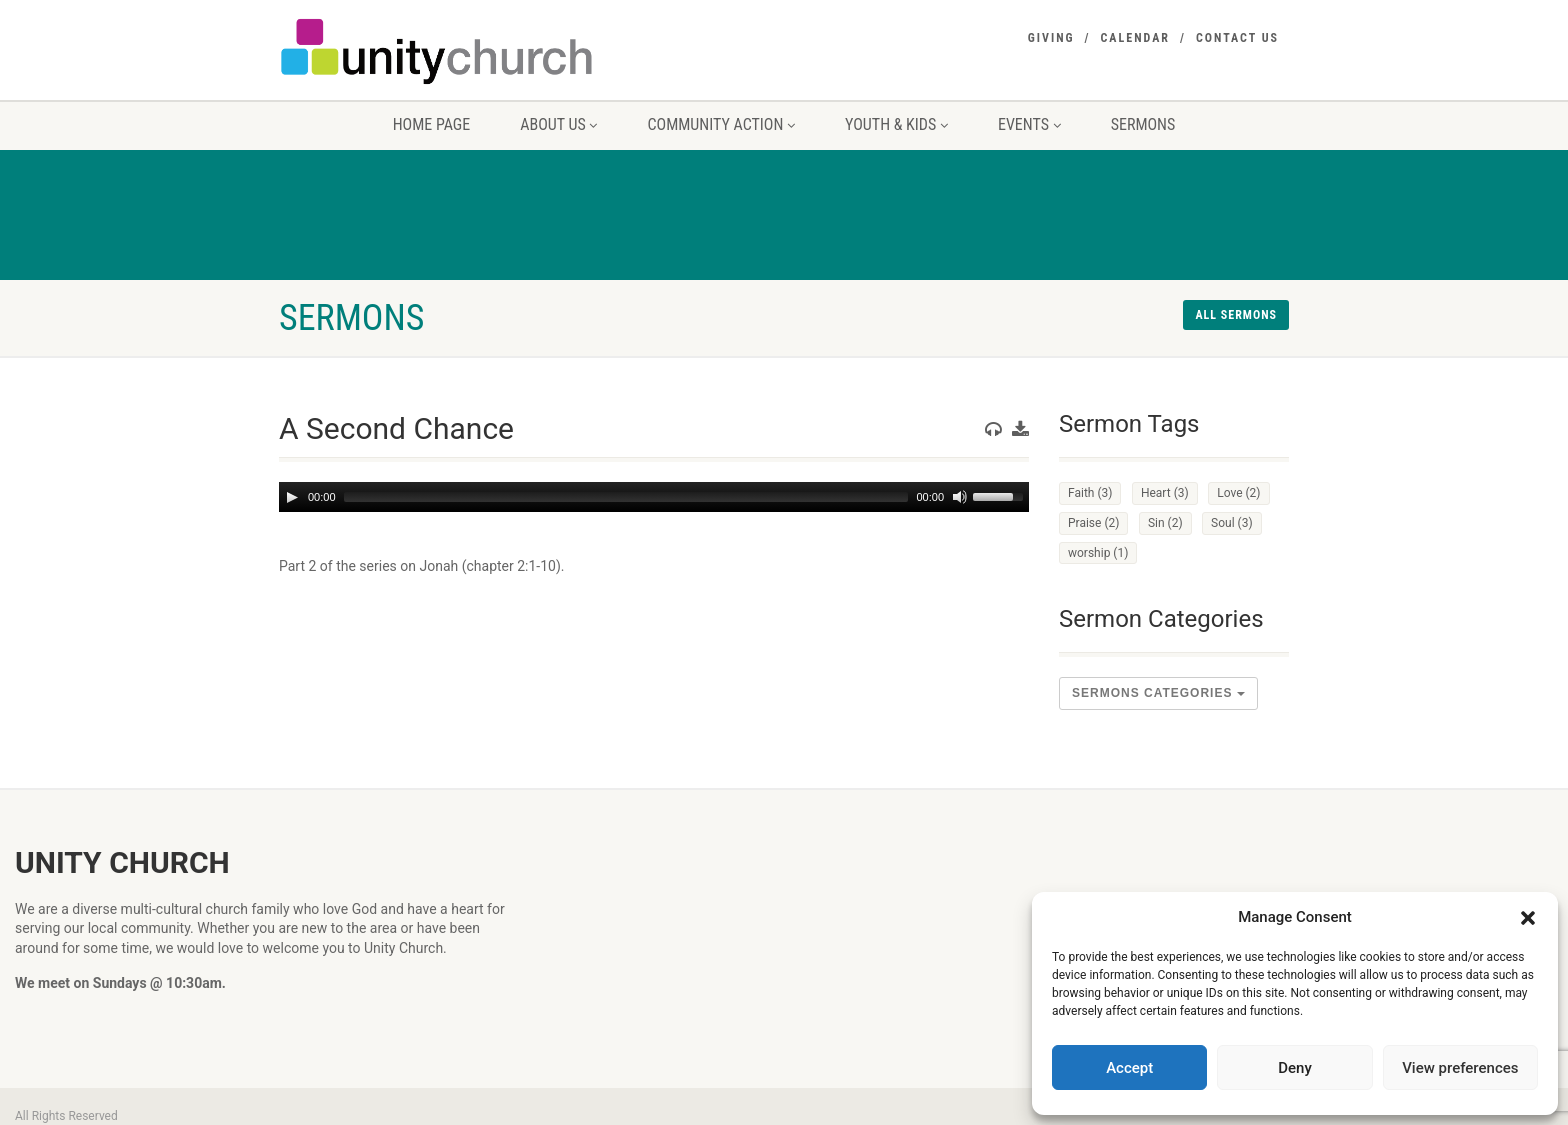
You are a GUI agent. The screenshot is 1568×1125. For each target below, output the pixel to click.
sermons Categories (1158, 693)
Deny (1295, 1068)
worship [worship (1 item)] (1098, 553)
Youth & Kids (896, 124)
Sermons (1143, 124)
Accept (1129, 1068)
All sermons (1236, 315)
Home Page (432, 124)
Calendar (1135, 38)
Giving (1051, 38)
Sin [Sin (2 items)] (1165, 523)
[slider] (626, 497)
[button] (1528, 918)
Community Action (721, 124)
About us (558, 124)
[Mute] (960, 497)
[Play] (292, 497)
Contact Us (1237, 38)
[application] (654, 497)
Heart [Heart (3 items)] (1165, 493)
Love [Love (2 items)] (1238, 493)
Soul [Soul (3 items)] (1232, 523)
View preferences (1460, 1068)
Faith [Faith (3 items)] (1090, 493)
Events (1029, 124)
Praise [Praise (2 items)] (1093, 523)
